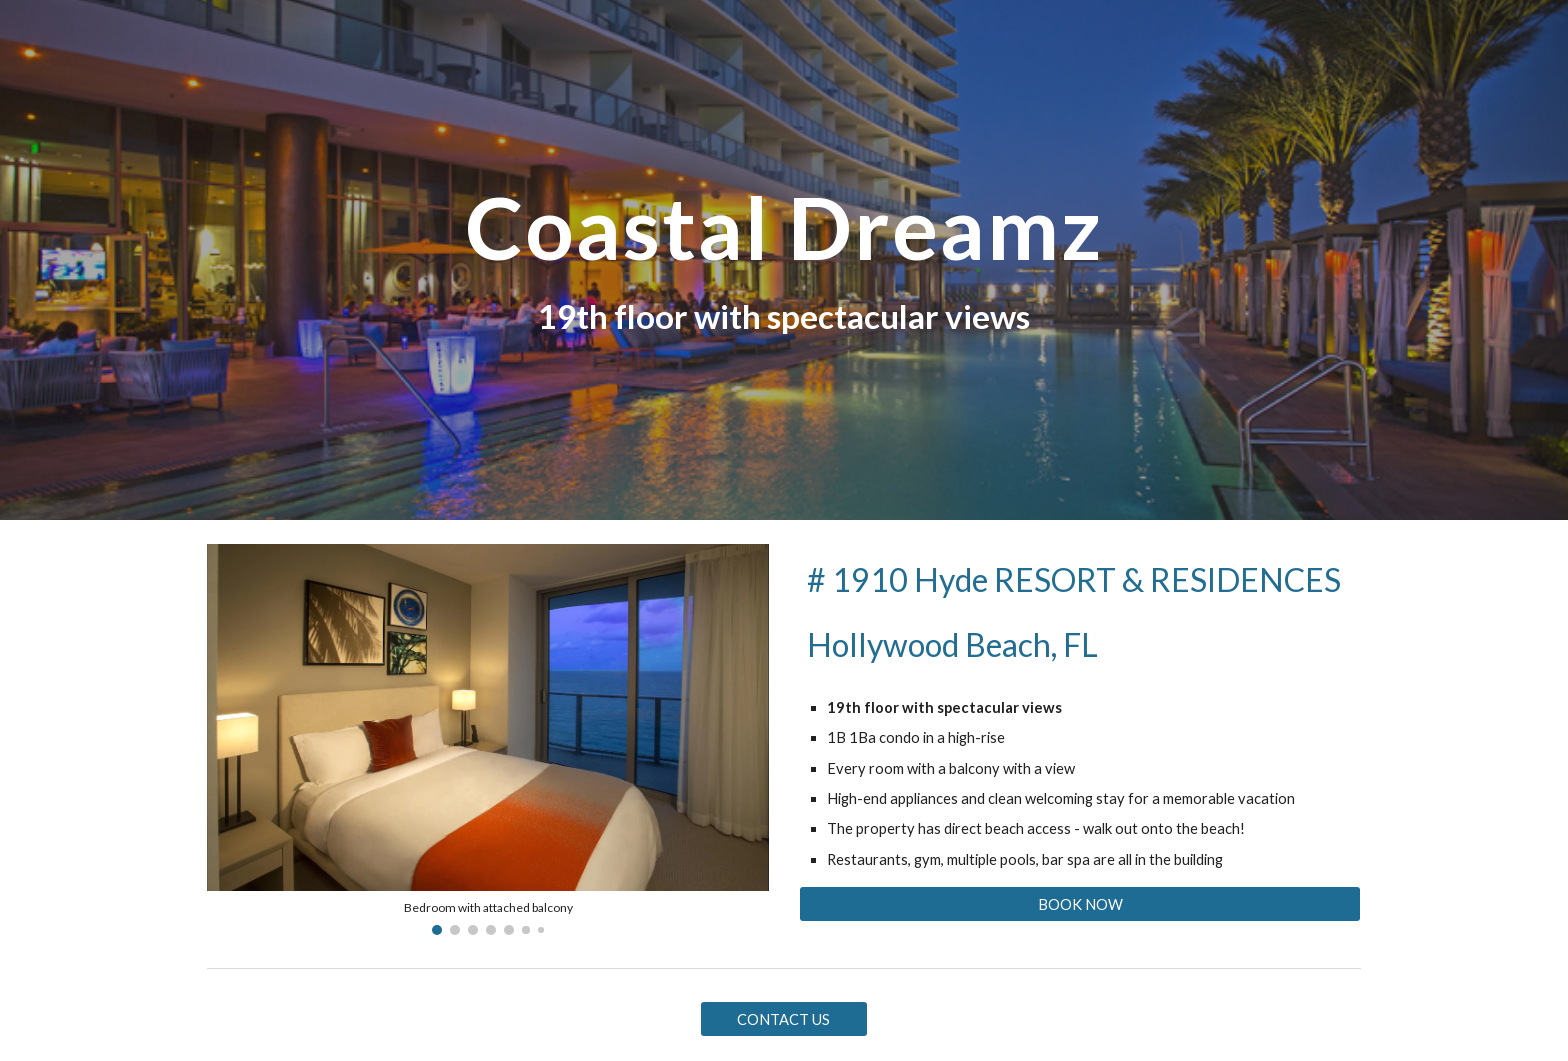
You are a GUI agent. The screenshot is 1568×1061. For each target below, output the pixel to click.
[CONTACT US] (784, 1019)
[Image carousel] (488, 739)
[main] (783, 227)
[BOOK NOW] (1080, 904)
